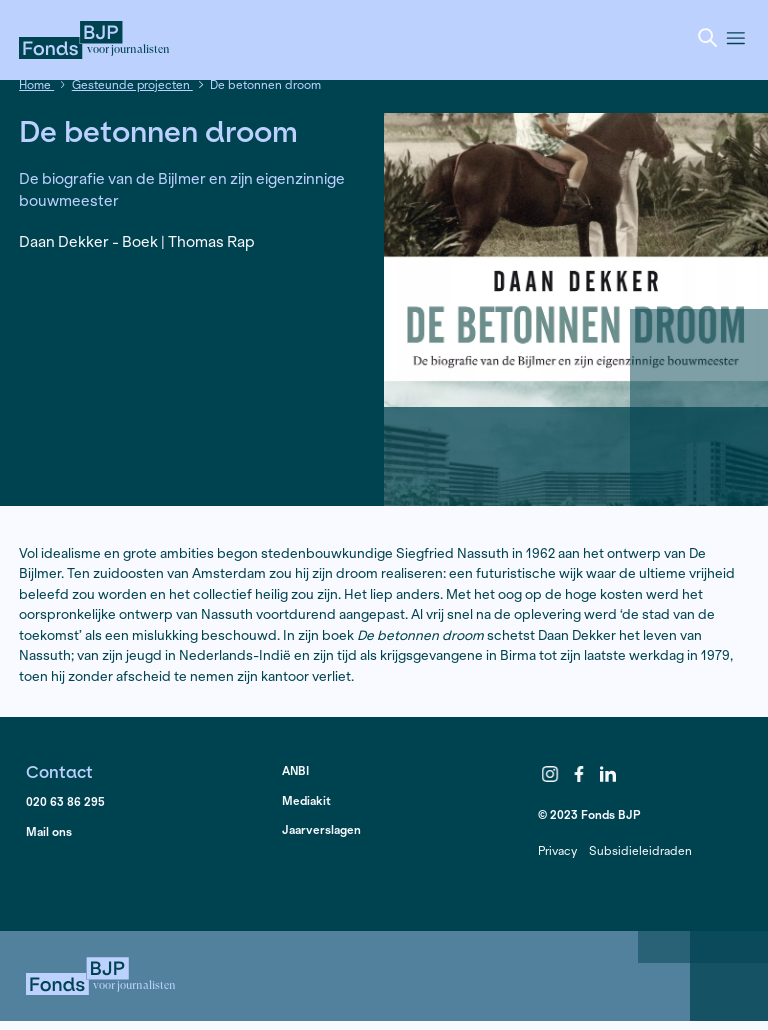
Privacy (557, 850)
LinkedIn (608, 775)
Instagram (551, 775)
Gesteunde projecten (132, 84)
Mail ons (49, 831)
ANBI (295, 770)
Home (36, 84)
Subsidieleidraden (640, 850)
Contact (59, 771)
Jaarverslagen (321, 829)
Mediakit (306, 800)
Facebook (579, 775)
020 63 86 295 (65, 801)
